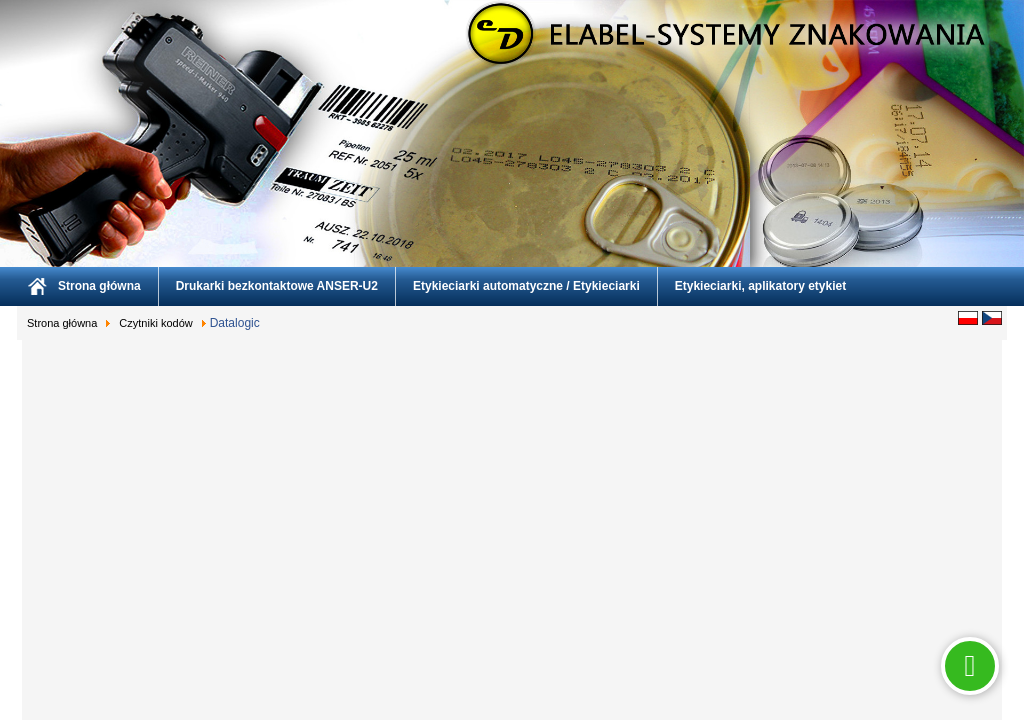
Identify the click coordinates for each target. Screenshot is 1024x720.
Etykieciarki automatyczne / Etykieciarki (526, 286)
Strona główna (99, 286)
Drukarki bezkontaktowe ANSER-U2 (277, 286)
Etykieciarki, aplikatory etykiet (760, 286)
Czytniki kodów (155, 323)
